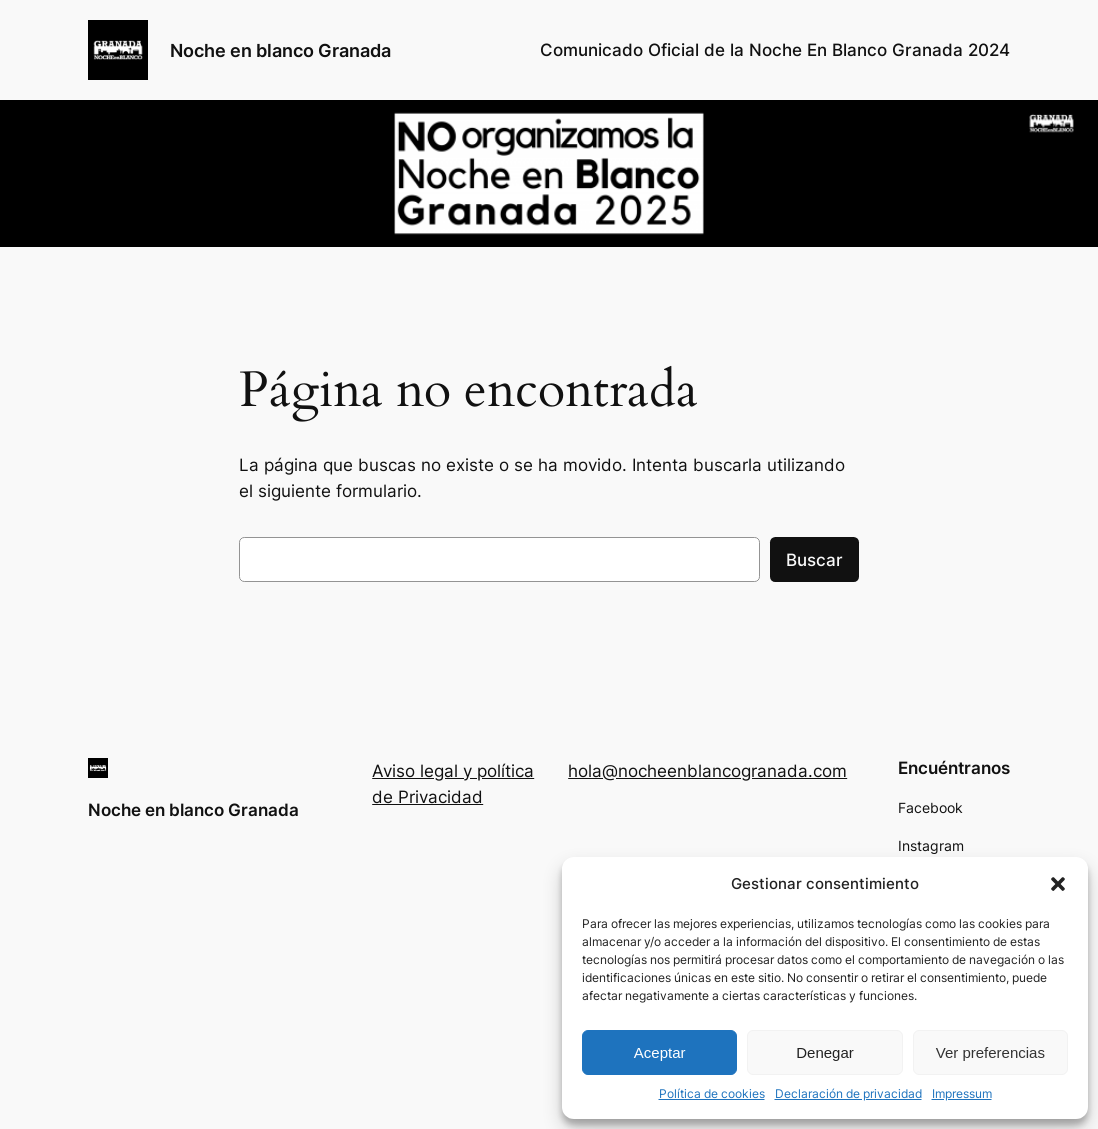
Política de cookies (712, 1093)
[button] (1058, 884)
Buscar (814, 560)
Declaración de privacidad (848, 1093)
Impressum (962, 1093)
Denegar (825, 1052)
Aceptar (660, 1052)
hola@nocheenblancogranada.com (707, 771)
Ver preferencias (990, 1052)
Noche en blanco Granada (280, 50)
